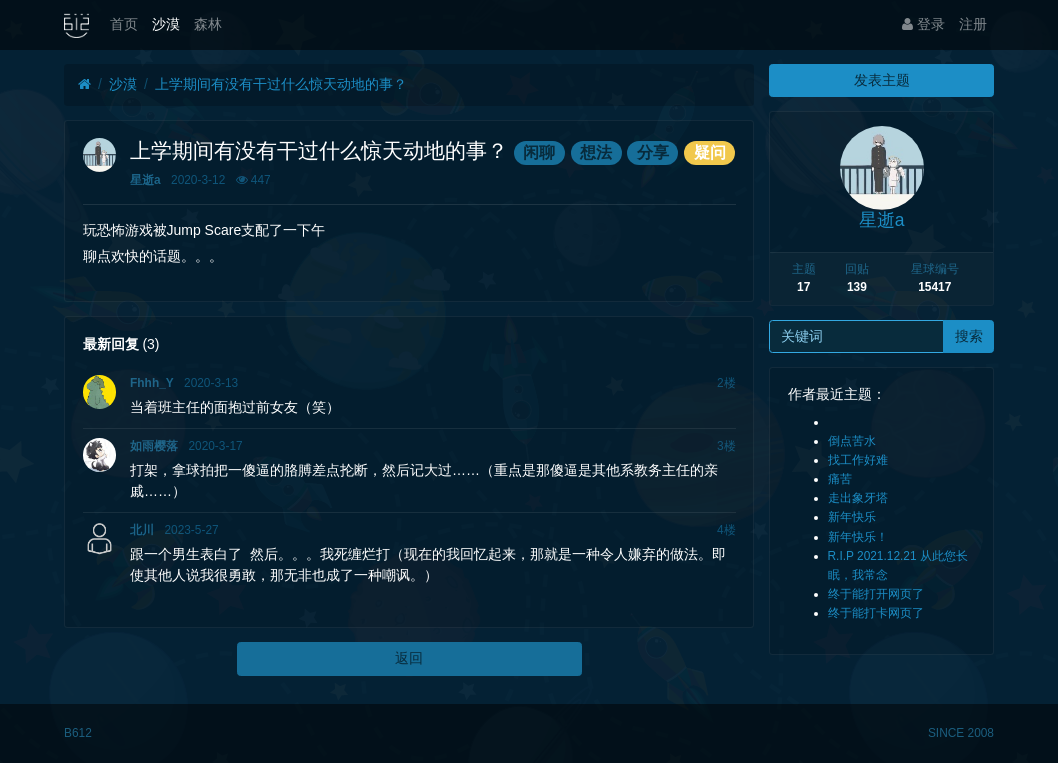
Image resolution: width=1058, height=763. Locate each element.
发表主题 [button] (882, 80)
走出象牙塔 (858, 498)
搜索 (969, 336)
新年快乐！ (858, 537)
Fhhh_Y (152, 383)
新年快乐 (852, 517)
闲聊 (539, 152)
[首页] (84, 84)
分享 (653, 152)
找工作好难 (858, 460)
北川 (142, 530)
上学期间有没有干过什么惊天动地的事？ (281, 84)
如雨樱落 (154, 446)
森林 (208, 24)
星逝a (145, 180)
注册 (973, 24)
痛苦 (840, 479)
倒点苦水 (852, 441)
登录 (923, 24)
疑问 (710, 152)
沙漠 (166, 24)
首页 (124, 24)
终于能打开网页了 (876, 594)
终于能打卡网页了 (876, 613)
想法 (596, 152)
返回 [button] (409, 658)
